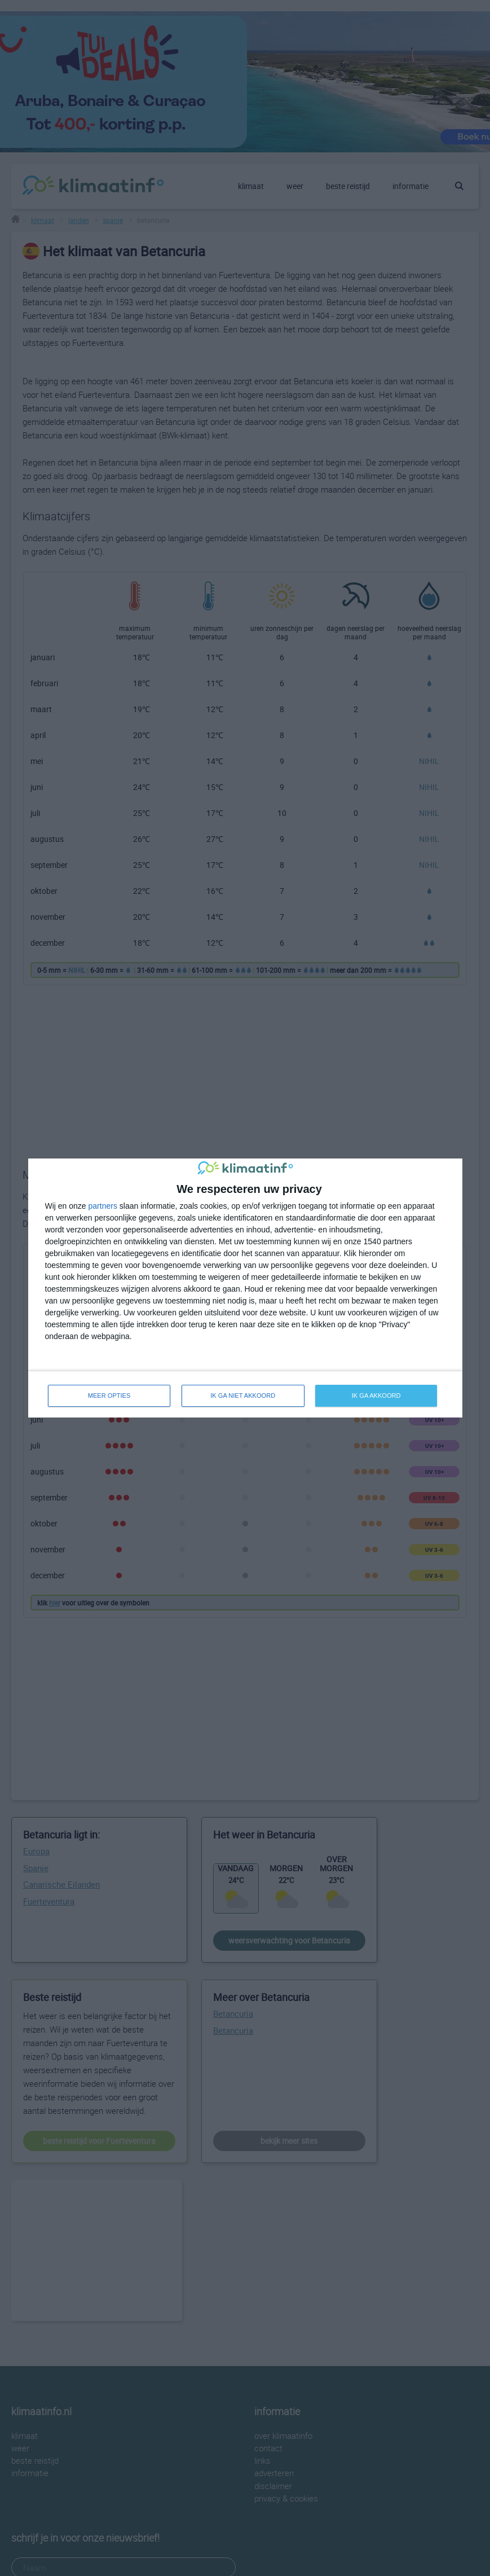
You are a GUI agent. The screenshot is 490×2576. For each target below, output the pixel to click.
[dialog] (245, 1288)
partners (103, 1206)
